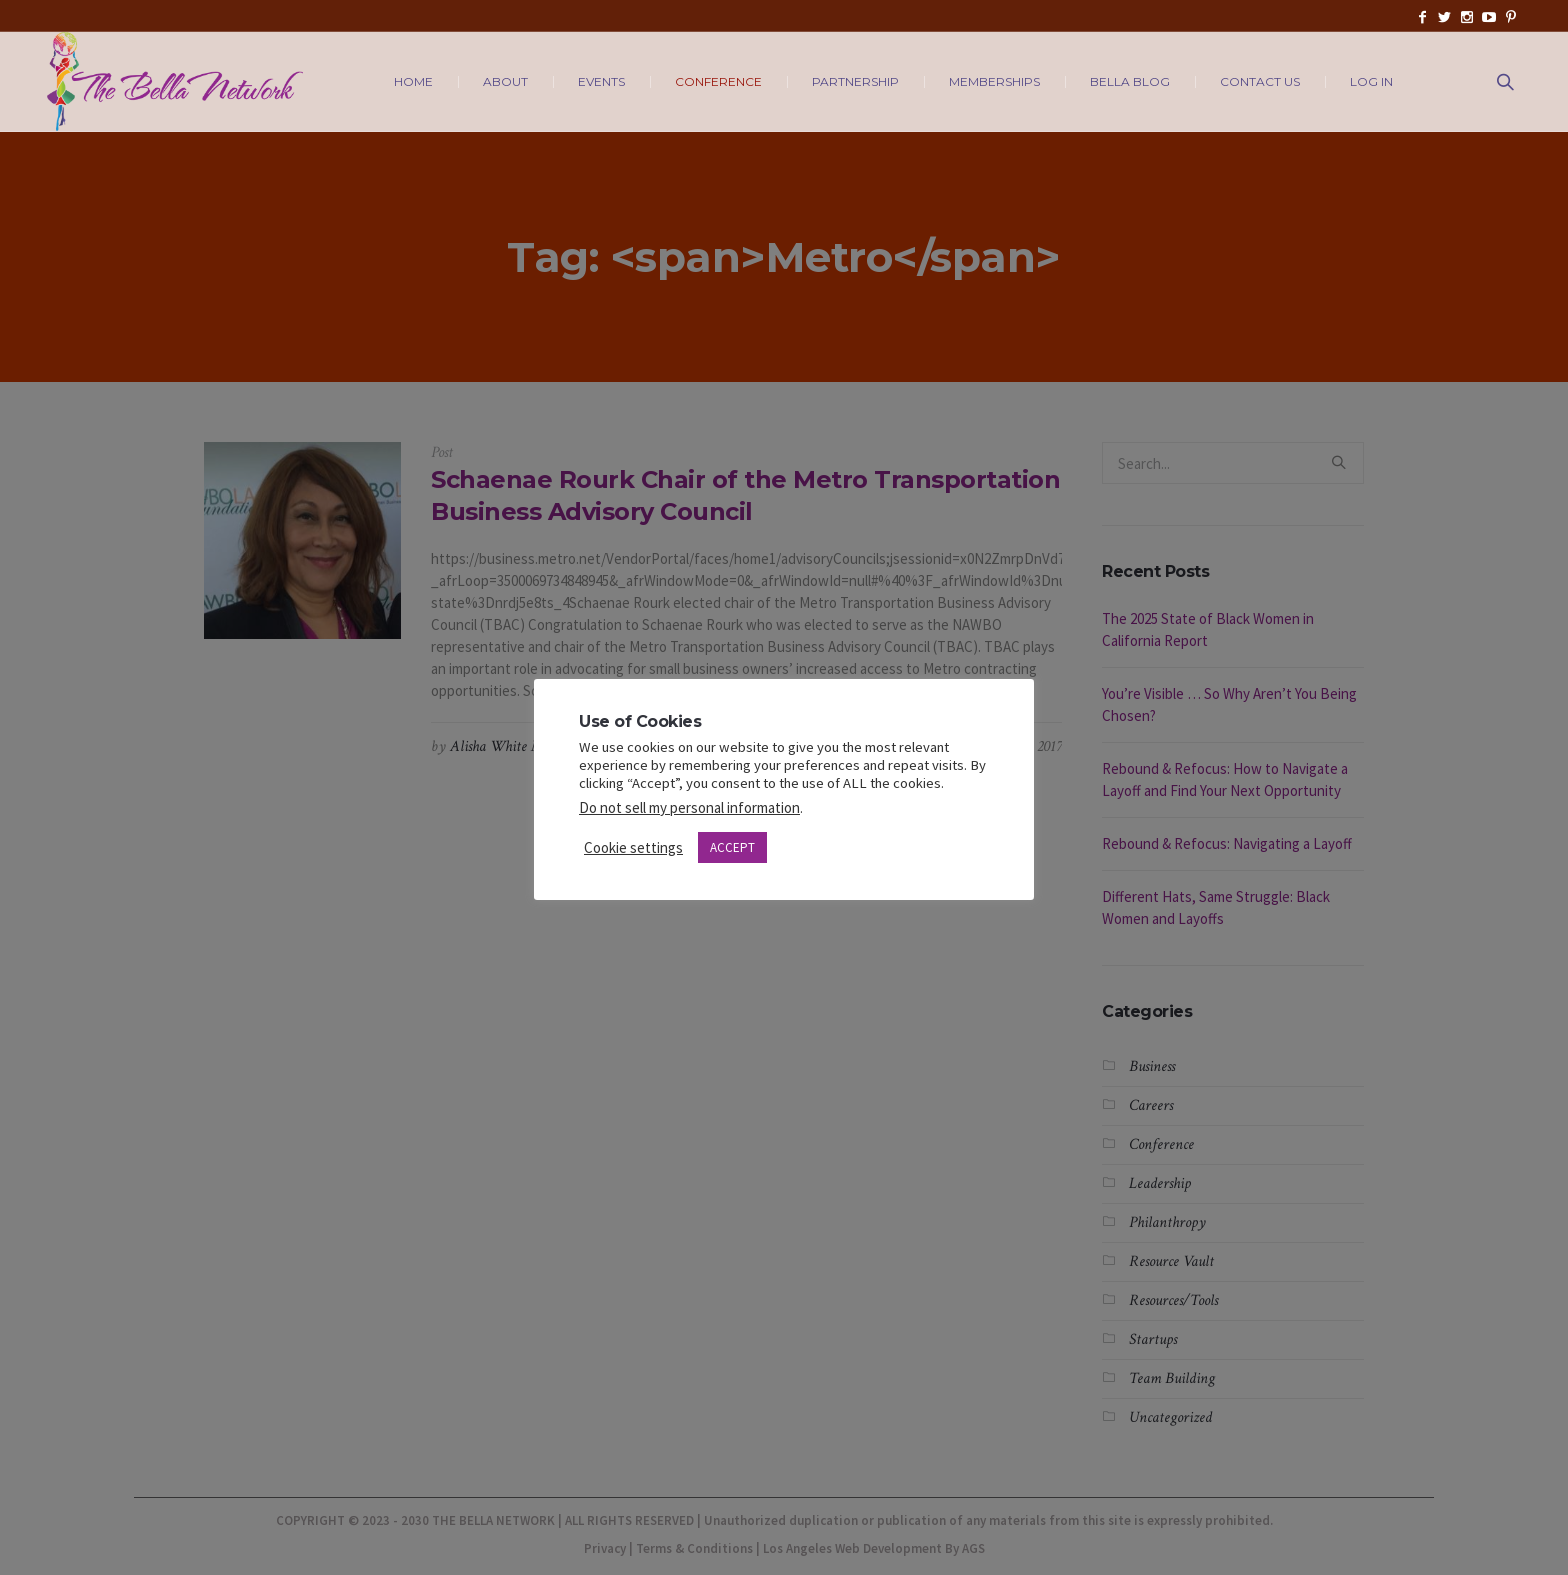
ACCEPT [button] (732, 847)
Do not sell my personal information (689, 807)
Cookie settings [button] (633, 847)
